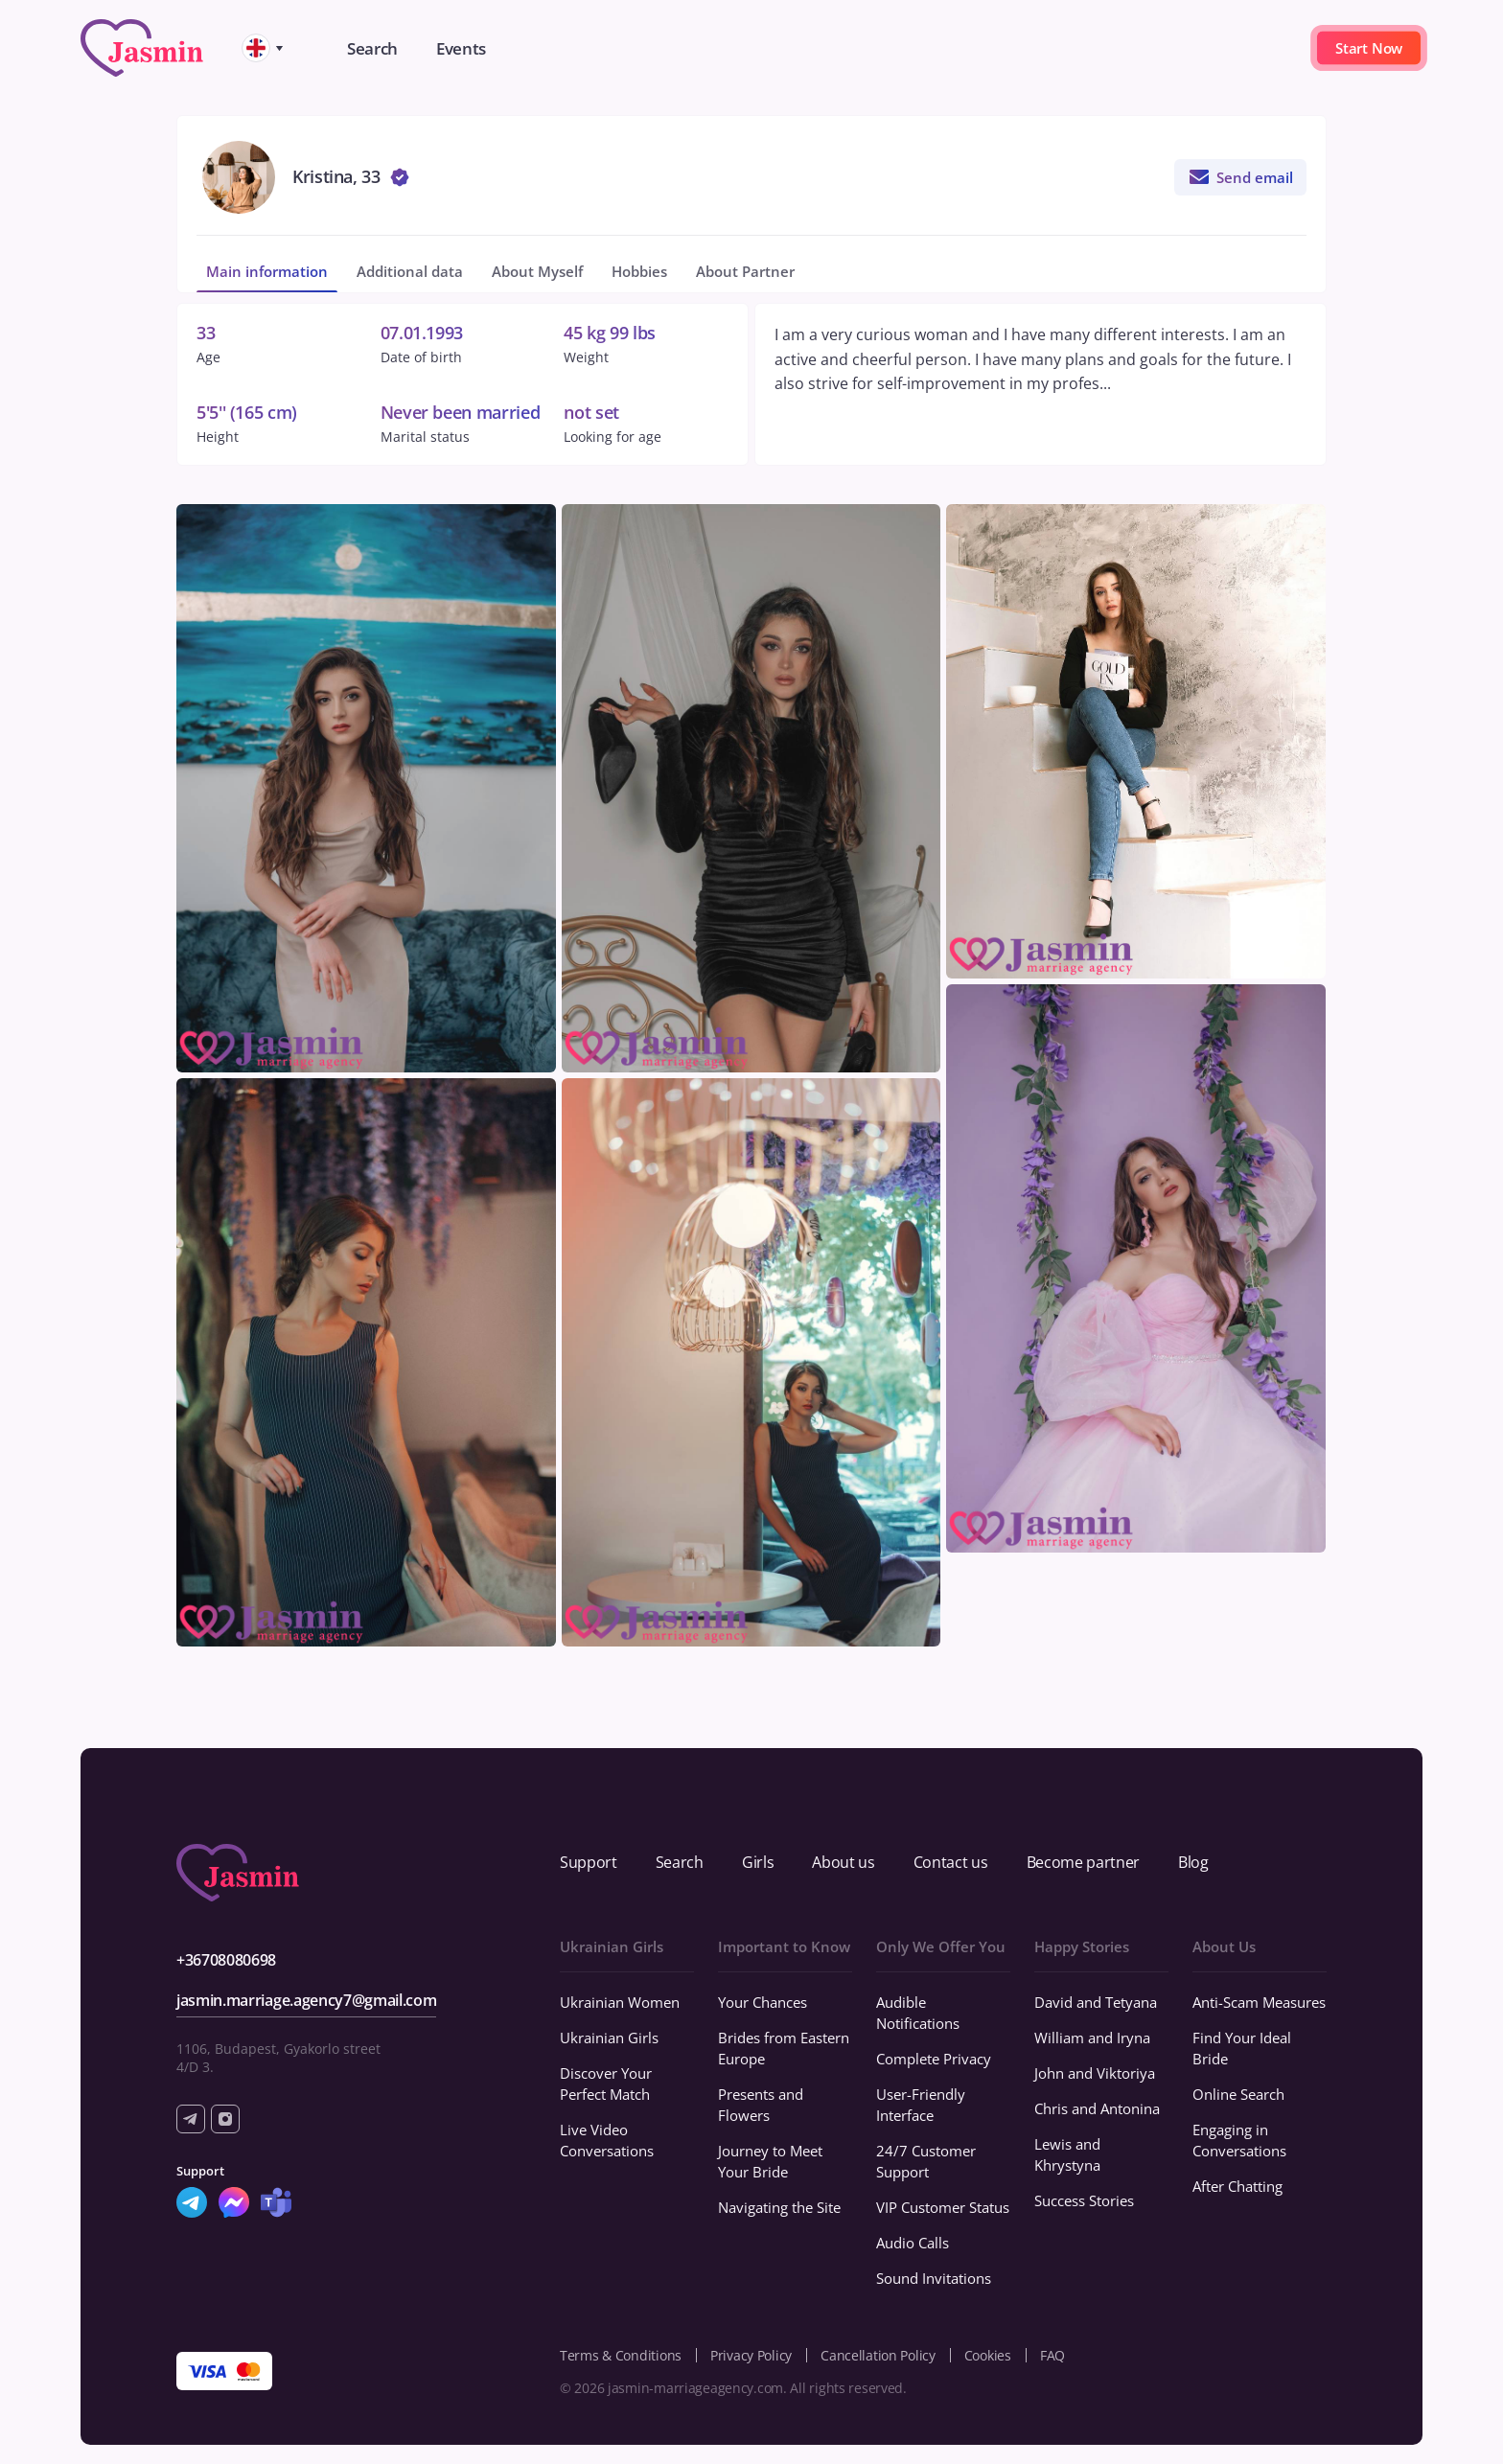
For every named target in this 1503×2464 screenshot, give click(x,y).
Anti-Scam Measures (1259, 2002)
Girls (758, 1862)
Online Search (1238, 2094)
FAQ (1052, 2355)
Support (588, 1862)
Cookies (987, 2355)
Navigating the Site (779, 2207)
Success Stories (1084, 2200)
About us (843, 1862)
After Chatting (1237, 2186)
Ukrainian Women (620, 2002)
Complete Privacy (933, 2058)
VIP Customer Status (942, 2207)
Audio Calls (912, 2242)
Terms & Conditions (621, 2355)
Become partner (1084, 1862)
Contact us (950, 1862)
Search (680, 1862)
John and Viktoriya (1094, 2073)
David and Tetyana (1095, 2002)
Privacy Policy (751, 2355)
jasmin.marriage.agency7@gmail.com (306, 2000)
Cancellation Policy (878, 2355)
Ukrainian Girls (609, 2037)
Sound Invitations (933, 2278)
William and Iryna (1092, 2037)
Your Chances (762, 2002)
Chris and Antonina (1097, 2108)
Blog (1193, 1862)
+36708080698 (226, 1959)
